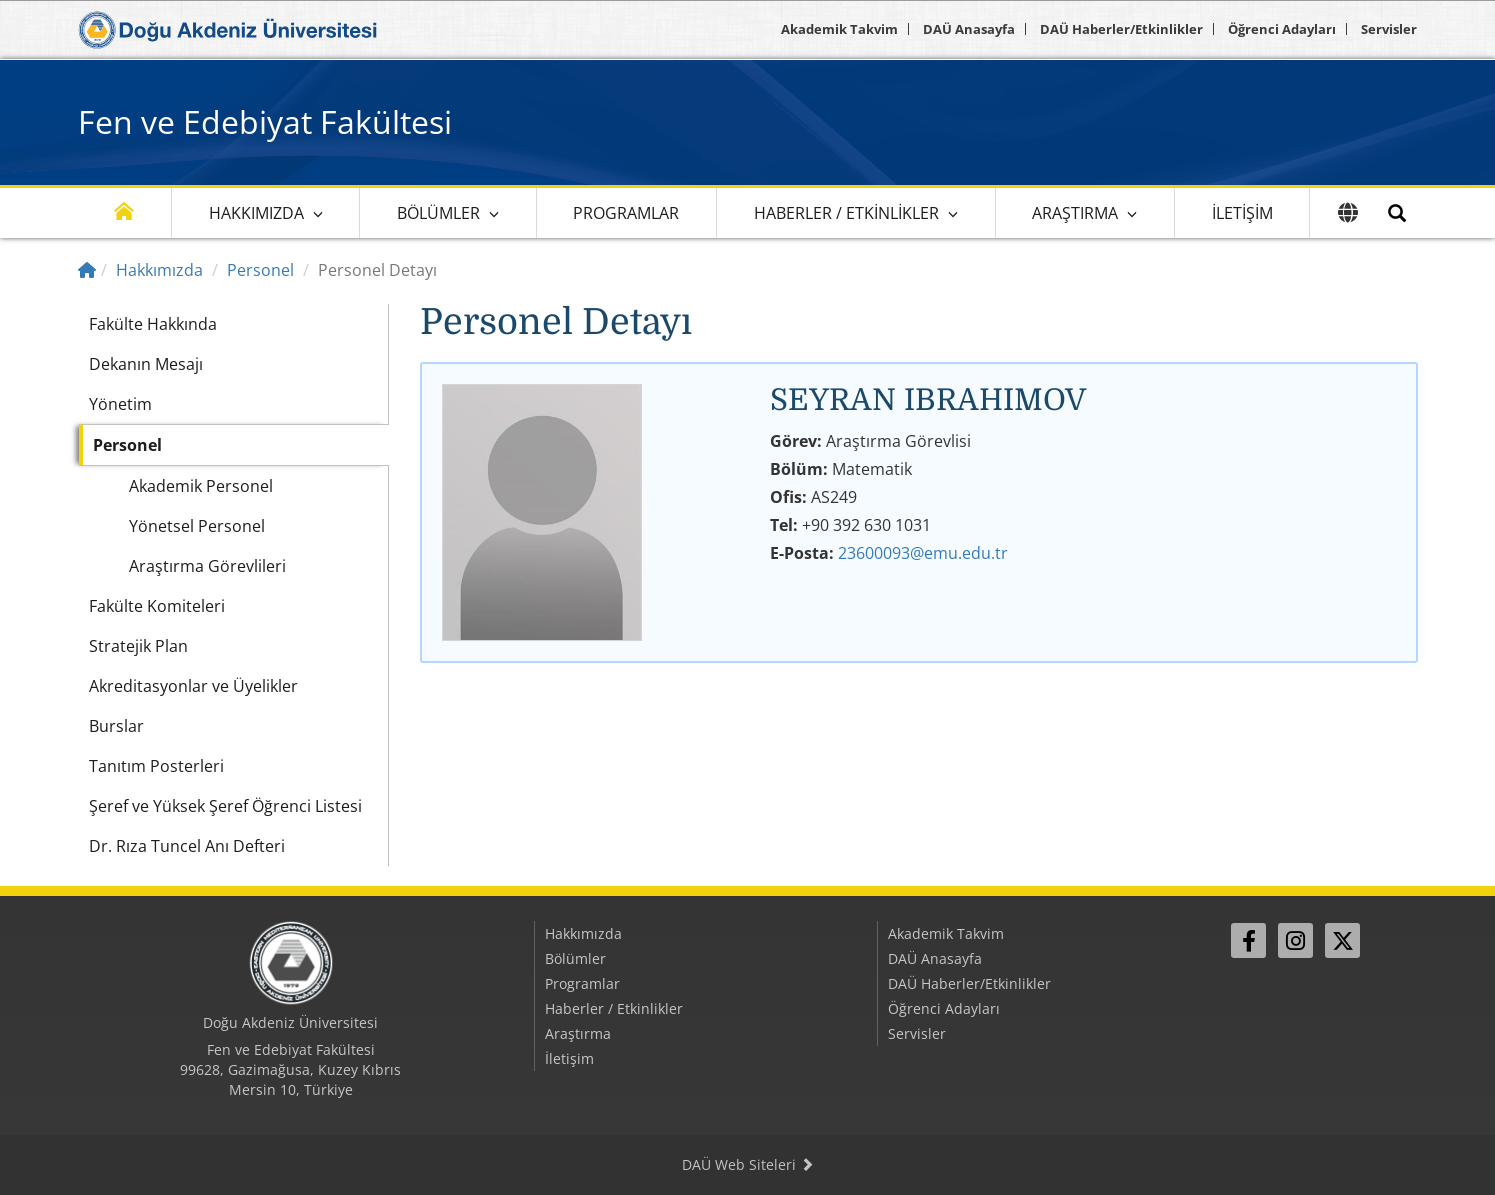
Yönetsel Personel (197, 526)
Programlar (626, 213)
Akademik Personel (201, 486)
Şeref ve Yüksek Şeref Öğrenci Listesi (225, 806)
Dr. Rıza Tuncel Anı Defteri (187, 846)
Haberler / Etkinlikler (846, 213)
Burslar (116, 726)
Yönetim (120, 404)
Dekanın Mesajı (146, 364)
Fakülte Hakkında (153, 324)
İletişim (1242, 213)
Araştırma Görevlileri (207, 566)
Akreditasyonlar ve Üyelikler (193, 686)
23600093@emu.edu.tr (923, 553)
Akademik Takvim (839, 29)
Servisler (1389, 29)
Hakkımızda (256, 213)
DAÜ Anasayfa (969, 29)
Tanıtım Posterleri (156, 766)
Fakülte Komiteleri (157, 606)
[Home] (87, 270)
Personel (260, 270)
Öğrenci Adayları (1282, 29)
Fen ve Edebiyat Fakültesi (265, 121)
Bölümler (438, 213)
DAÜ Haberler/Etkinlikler (1121, 29)
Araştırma (1075, 213)
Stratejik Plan (138, 646)
